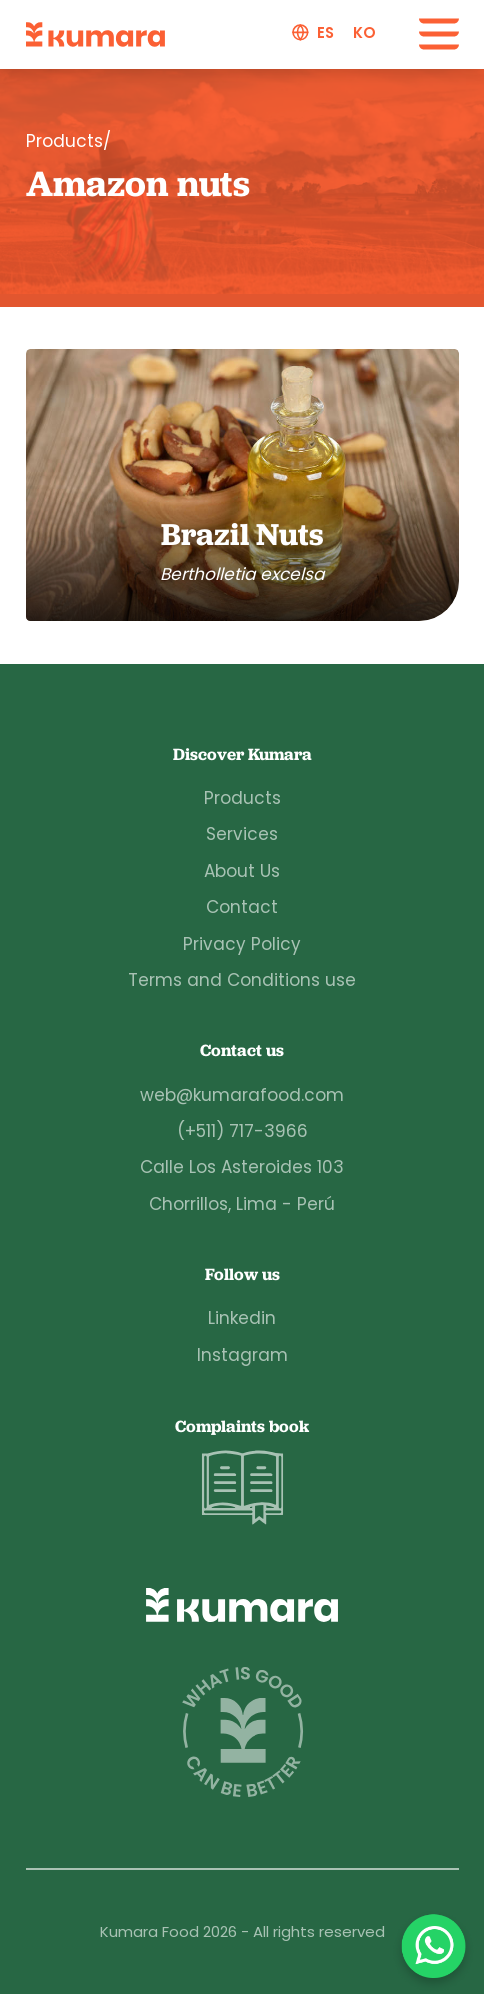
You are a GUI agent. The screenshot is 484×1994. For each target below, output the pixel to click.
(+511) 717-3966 (242, 1131)
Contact (242, 907)
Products (242, 798)
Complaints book (242, 1473)
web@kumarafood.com (242, 1095)
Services (242, 834)
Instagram (242, 1355)
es (325, 33)
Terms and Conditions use (242, 980)
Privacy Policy (242, 944)
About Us (242, 871)
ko (364, 33)
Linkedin (242, 1318)
